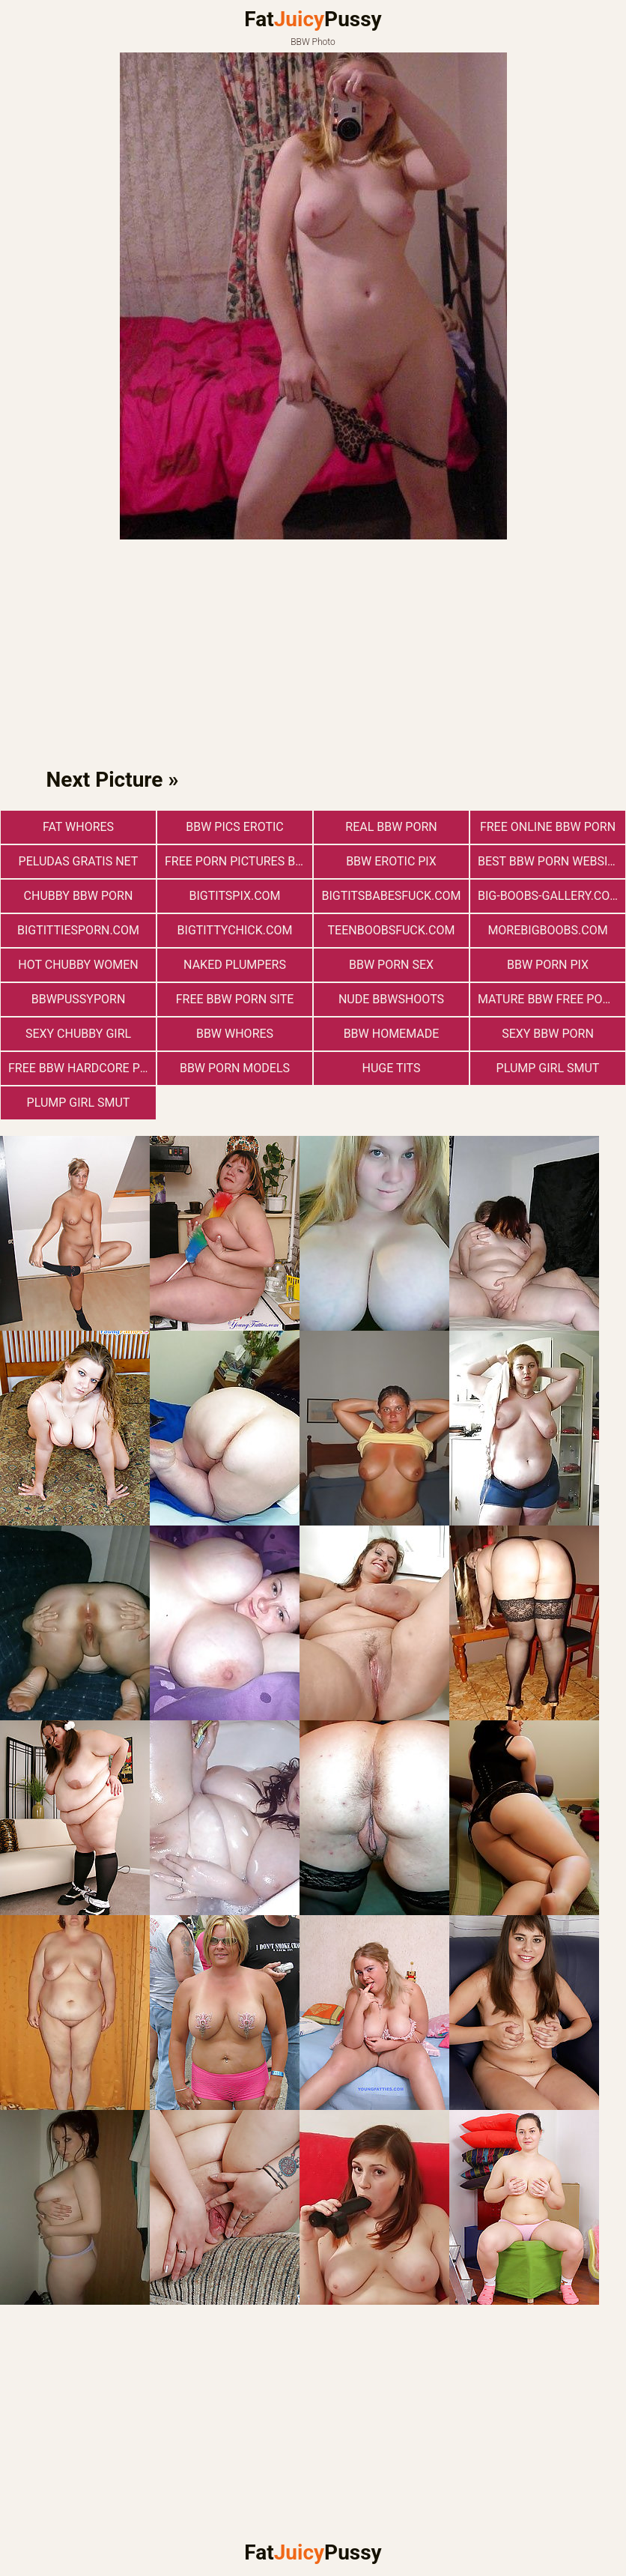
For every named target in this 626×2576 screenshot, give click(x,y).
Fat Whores (78, 827)
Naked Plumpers (234, 965)
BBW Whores (234, 1034)
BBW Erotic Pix (391, 861)
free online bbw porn (548, 827)
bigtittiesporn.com (78, 930)
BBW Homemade (392, 1034)
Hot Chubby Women (78, 965)
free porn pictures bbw (238, 861)
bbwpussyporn (78, 999)
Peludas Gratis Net (79, 861)
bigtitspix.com (234, 896)
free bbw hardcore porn (82, 1068)
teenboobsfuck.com (391, 930)
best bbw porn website (550, 861)
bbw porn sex (391, 965)
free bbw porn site (235, 999)
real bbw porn (391, 827)
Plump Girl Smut (548, 1068)
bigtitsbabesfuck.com (391, 896)
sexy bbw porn (548, 1034)
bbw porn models (235, 1068)
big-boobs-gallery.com (549, 896)
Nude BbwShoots (391, 999)
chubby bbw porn (78, 896)
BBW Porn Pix (548, 965)
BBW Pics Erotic (235, 827)
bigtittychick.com (235, 930)
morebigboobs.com (547, 930)
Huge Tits (391, 1068)
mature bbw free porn (548, 999)
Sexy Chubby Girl (78, 1034)
